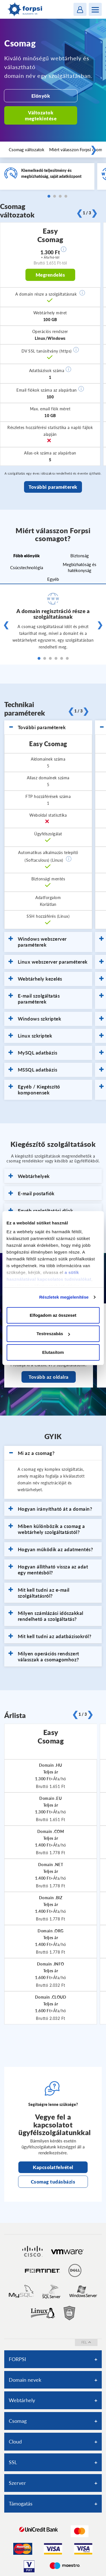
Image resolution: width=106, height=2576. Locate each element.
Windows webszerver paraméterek (37, 942)
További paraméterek (53, 487)
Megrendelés (50, 275)
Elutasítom (53, 1352)
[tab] (48, 727)
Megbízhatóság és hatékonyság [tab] (79, 567)
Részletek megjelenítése (64, 1297)
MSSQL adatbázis (32, 1070)
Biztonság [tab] (79, 555)
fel (86, 2342)
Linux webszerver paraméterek (48, 962)
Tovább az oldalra (49, 1377)
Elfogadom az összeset (53, 1315)
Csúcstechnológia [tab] (26, 567)
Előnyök (40, 96)
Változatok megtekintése (41, 115)
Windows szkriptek (34, 1019)
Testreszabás (53, 1333)
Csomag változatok (26, 149)
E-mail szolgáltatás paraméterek (34, 999)
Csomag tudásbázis (53, 2182)
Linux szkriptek (30, 1036)
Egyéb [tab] (53, 579)
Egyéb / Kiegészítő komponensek (34, 1090)
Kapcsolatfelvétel (53, 2167)
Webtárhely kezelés (35, 979)
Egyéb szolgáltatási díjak (40, 1211)
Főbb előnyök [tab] (26, 555)
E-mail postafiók (31, 1193)
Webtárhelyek (29, 1176)
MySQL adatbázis (32, 1053)
